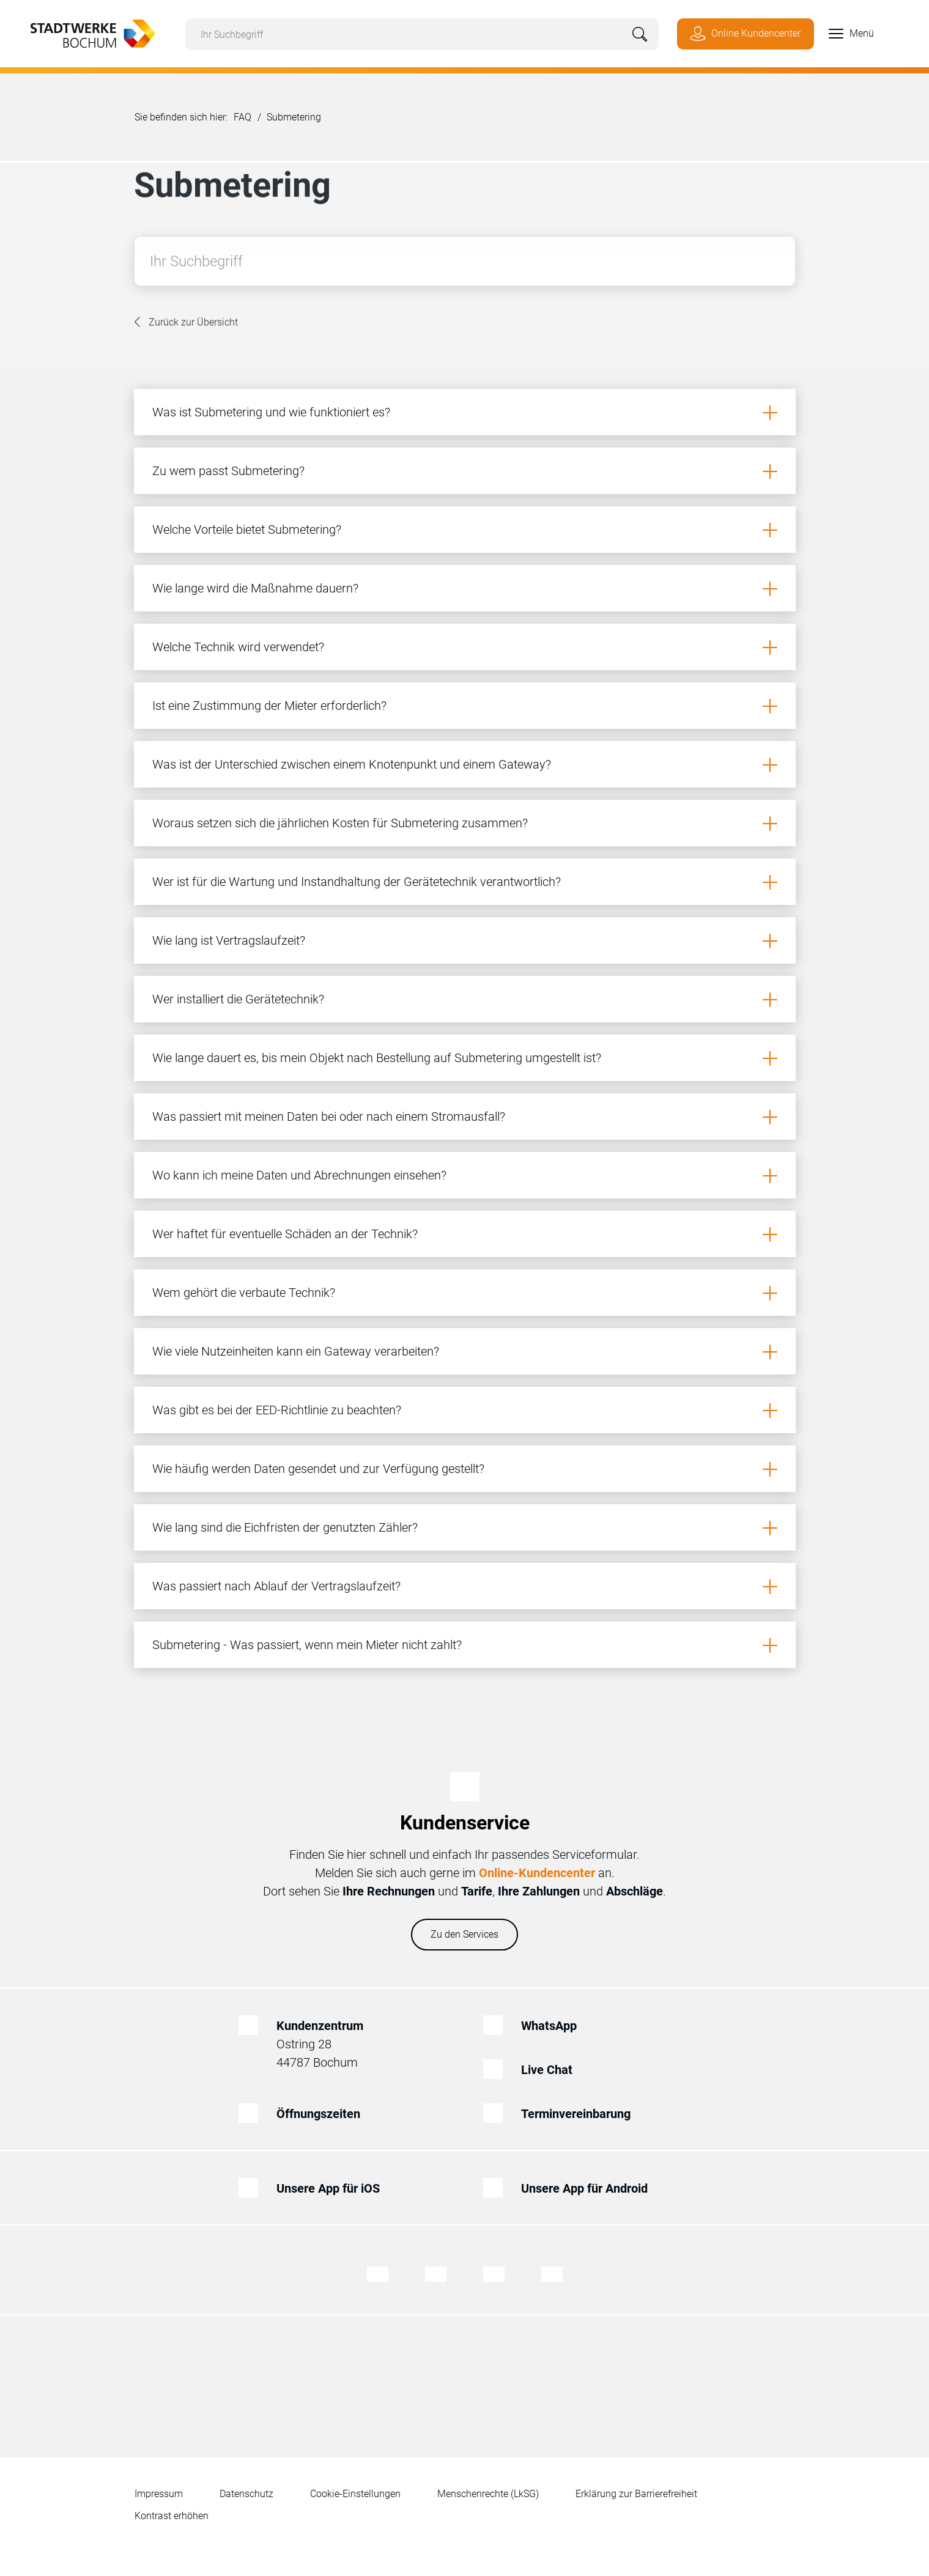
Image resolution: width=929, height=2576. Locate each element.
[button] (844, 33)
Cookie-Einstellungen (355, 2494)
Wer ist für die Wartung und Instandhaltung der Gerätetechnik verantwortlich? (356, 881)
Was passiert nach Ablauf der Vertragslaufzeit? (276, 1586)
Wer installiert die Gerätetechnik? (238, 999)
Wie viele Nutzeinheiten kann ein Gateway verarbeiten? (295, 1351)
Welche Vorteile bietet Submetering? (246, 529)
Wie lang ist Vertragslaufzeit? (228, 940)
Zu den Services (464, 1934)
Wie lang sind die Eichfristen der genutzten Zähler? (285, 1527)
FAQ (242, 117)
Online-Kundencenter (537, 1873)
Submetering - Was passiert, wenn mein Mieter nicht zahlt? (307, 1644)
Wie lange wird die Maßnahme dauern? (255, 588)
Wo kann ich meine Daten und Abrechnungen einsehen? (299, 1175)
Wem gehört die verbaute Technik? (243, 1292)
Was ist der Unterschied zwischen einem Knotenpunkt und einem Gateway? (351, 764)
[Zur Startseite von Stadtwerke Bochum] (86, 32)
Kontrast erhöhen (172, 2516)
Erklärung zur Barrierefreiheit (636, 2494)
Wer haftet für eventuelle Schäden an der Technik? (285, 1234)
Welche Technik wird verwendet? (238, 647)
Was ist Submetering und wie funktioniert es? (271, 412)
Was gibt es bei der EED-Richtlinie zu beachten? (276, 1410)
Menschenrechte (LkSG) (488, 2494)
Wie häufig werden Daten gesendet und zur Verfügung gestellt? (318, 1468)
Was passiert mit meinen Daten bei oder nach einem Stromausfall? (328, 1116)
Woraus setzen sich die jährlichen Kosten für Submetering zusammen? (340, 823)
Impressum (159, 2494)
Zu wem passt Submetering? (228, 470)
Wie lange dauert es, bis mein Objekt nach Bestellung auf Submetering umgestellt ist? (376, 1057)
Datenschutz (246, 2494)
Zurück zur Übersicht (193, 324)
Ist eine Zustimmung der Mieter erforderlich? (269, 705)
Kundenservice (465, 1822)
